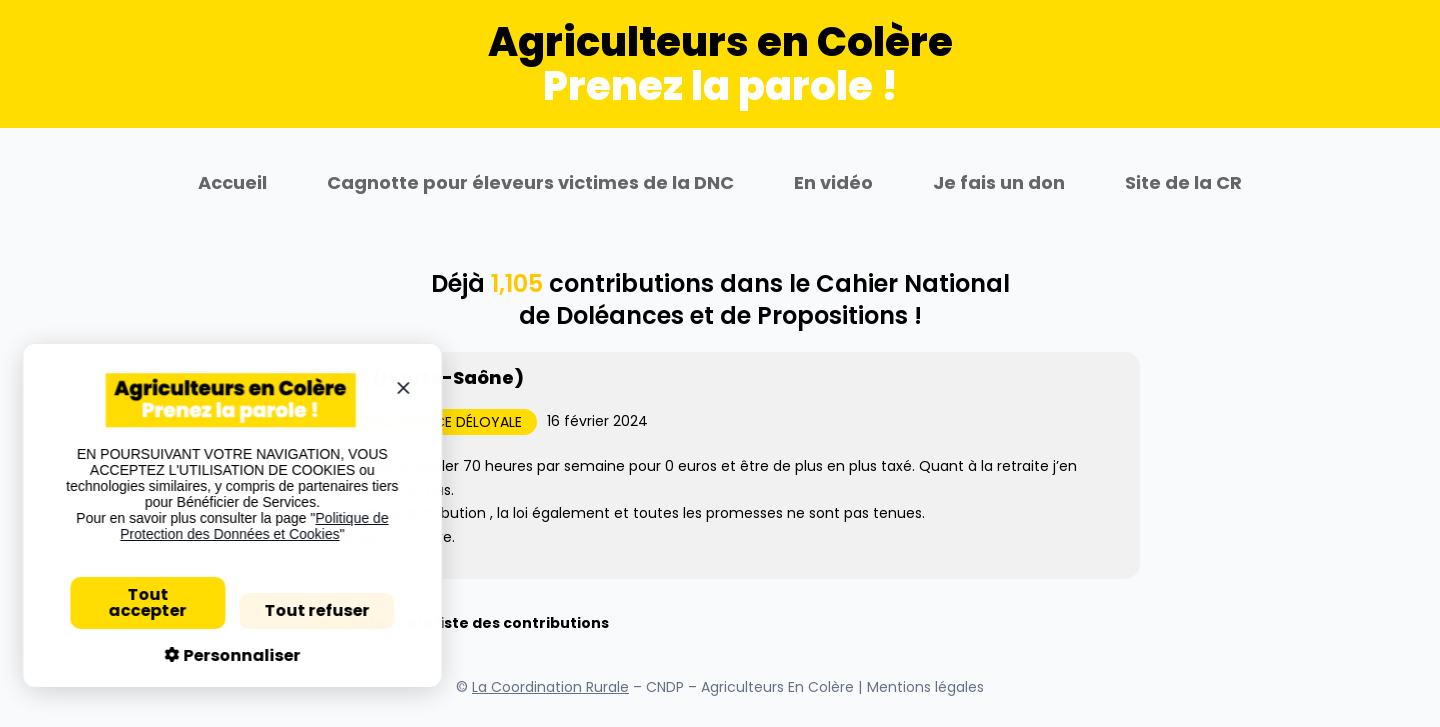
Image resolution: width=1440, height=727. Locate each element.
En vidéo (833, 182)
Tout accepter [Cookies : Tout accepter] (139, 602)
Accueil (232, 182)
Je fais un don (999, 182)
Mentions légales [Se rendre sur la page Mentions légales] (925, 687)
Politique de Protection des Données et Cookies (245, 526)
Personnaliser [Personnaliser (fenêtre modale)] (231, 655)
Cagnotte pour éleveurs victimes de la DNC (530, 182)
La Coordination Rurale (550, 687)
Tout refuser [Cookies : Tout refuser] (307, 610)
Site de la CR (1183, 182)
